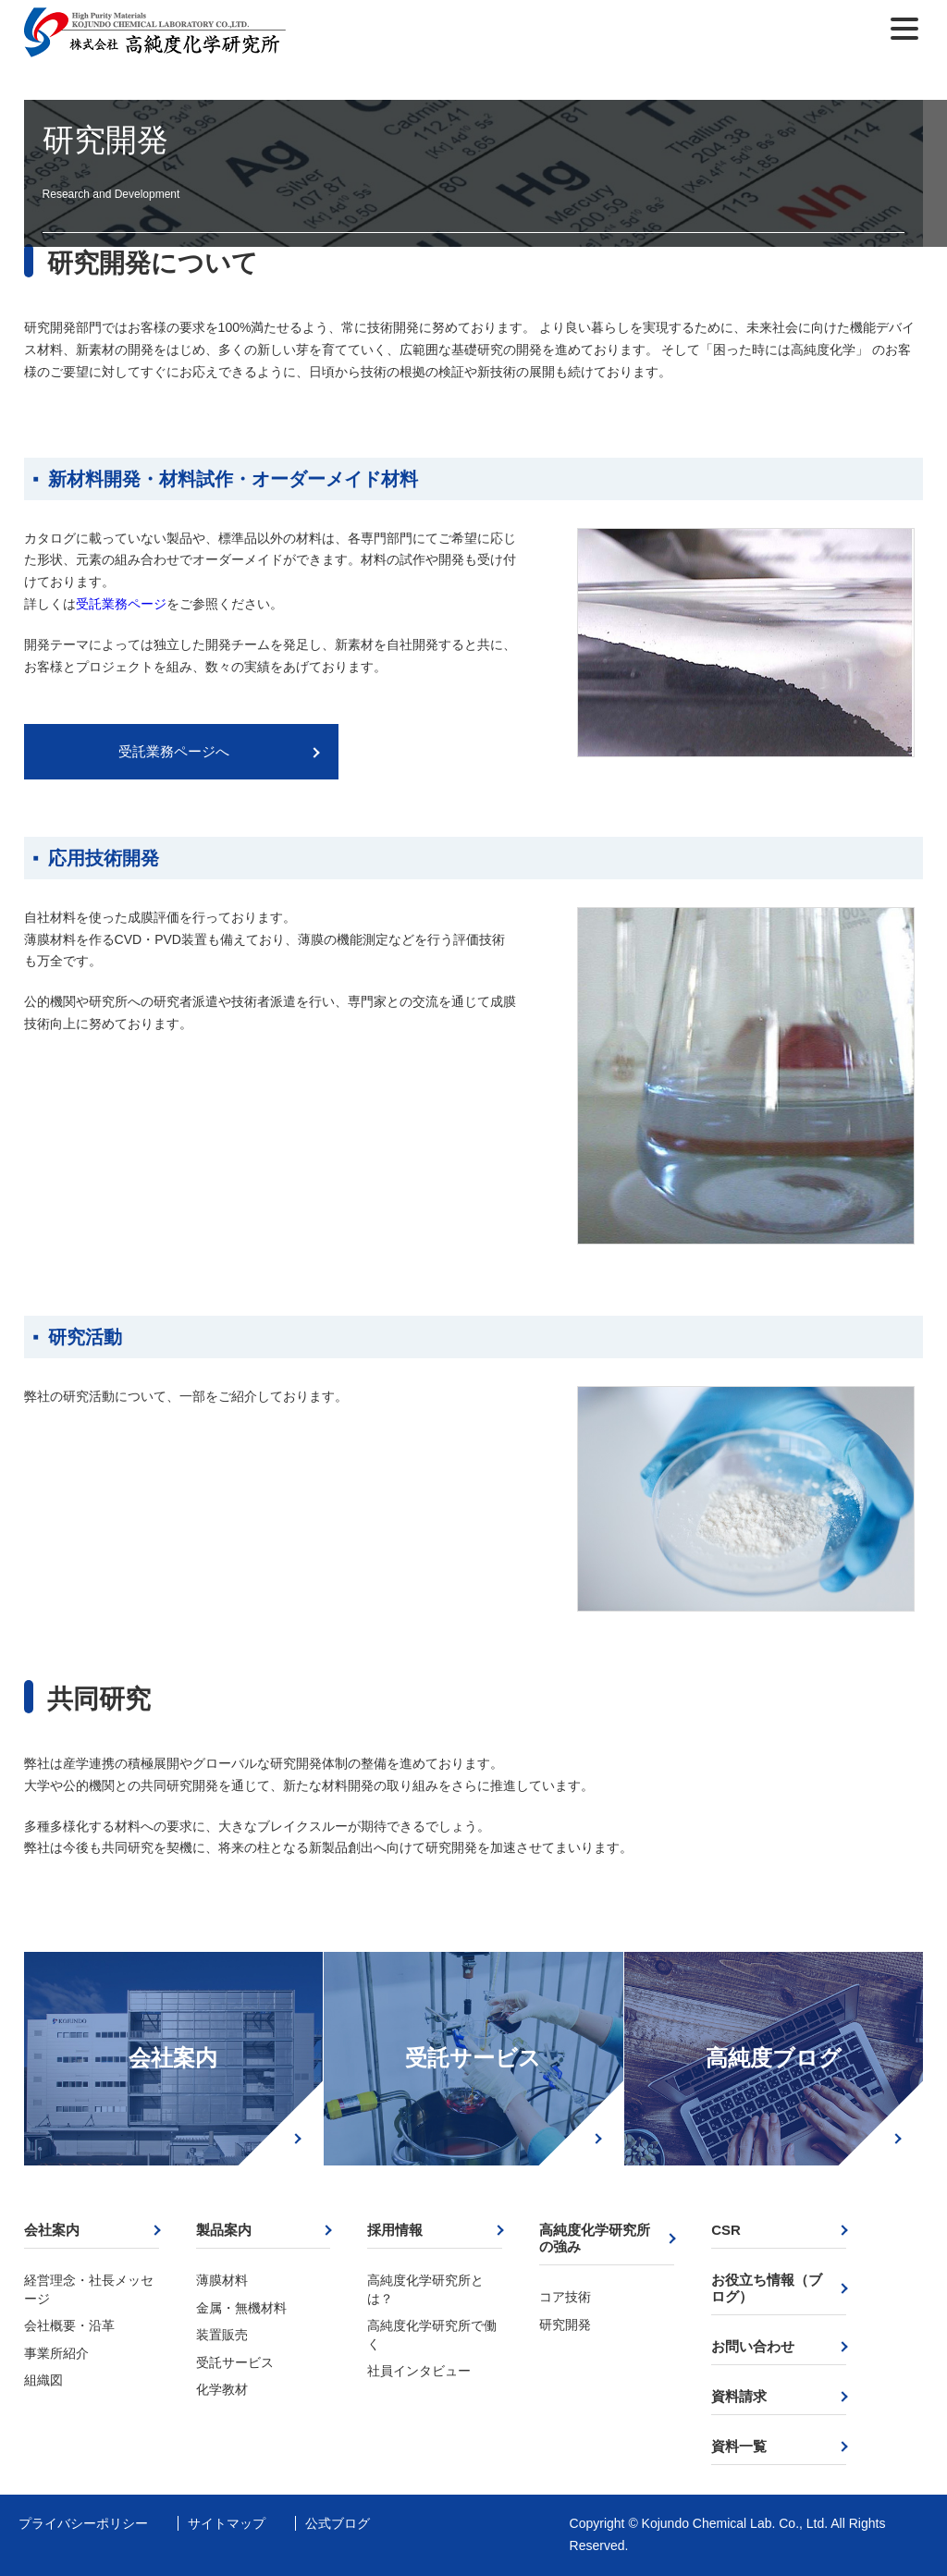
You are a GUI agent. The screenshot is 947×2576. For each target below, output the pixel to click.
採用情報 (395, 2230)
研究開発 (565, 2324)
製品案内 (224, 2230)
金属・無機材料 (241, 2307)
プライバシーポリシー (83, 2523)
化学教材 (222, 2389)
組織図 (43, 2380)
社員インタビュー (419, 2370)
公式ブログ (337, 2523)
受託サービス (473, 2057)
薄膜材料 (222, 2280)
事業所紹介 (56, 2353)
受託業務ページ (121, 603)
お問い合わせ (752, 2346)
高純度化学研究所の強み (594, 2238)
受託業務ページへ (173, 751)
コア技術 (565, 2296)
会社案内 (173, 2057)
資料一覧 (739, 2446)
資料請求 (739, 2396)
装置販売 (222, 2334)
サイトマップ (226, 2523)
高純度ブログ (774, 2057)
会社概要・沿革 (69, 2325)
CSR (726, 2230)
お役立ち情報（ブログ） (766, 2288)
